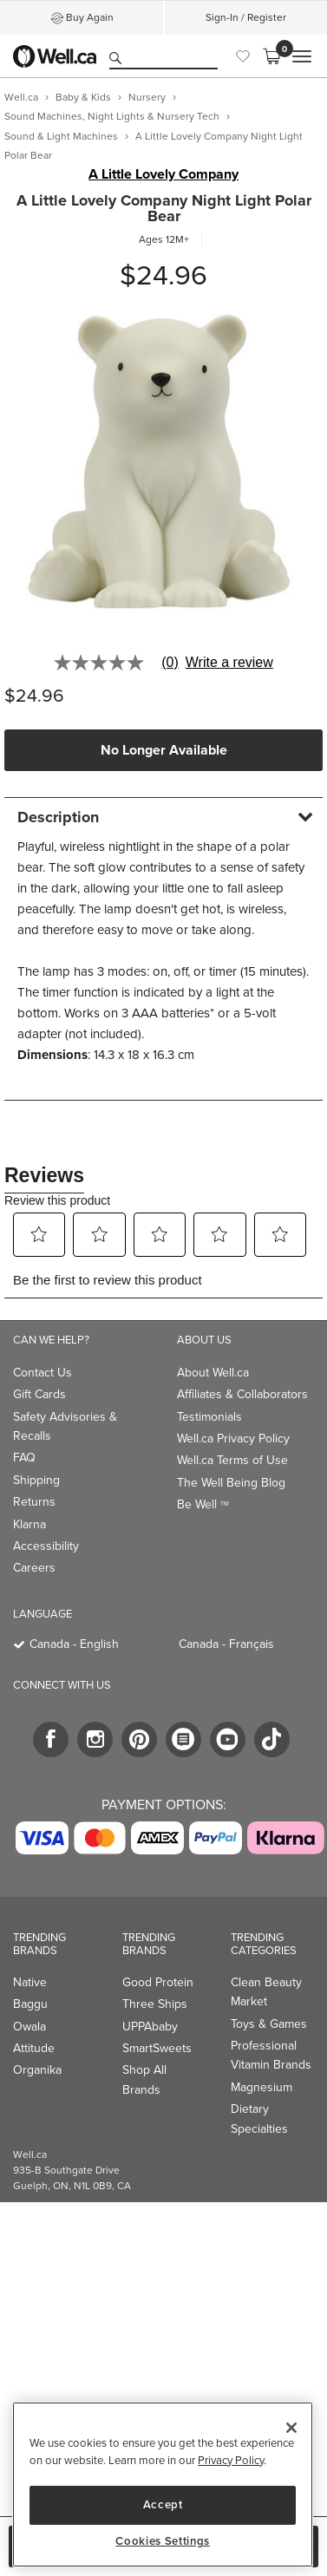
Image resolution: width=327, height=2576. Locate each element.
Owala (29, 2026)
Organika (37, 2070)
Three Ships (154, 2004)
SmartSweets (157, 2048)
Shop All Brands (144, 2079)
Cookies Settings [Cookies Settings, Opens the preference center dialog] (162, 2541)
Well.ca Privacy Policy (233, 1438)
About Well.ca (213, 1372)
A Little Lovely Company (163, 174)
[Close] (291, 2428)
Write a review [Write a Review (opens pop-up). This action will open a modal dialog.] (229, 663)
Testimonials (209, 1417)
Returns (34, 1502)
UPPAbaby (150, 2026)
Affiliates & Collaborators (242, 1394)
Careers (34, 1568)
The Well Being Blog (231, 1483)
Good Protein (157, 1982)
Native (30, 1982)
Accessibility (46, 1546)
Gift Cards (39, 1394)
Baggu (30, 2004)
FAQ (24, 1457)
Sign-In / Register (246, 17)
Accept (163, 2504)
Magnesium (261, 2087)
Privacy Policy (231, 2460)
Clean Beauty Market (266, 1991)
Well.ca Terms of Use (232, 1460)
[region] (162, 2484)
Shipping (36, 1480)
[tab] (163, 816)
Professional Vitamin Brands (271, 2055)
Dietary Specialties (259, 2118)
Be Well (203, 1504)
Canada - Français (226, 1644)
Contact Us (42, 1372)
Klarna (29, 1524)
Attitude (34, 2048)
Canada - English (74, 1644)
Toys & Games (269, 2024)
